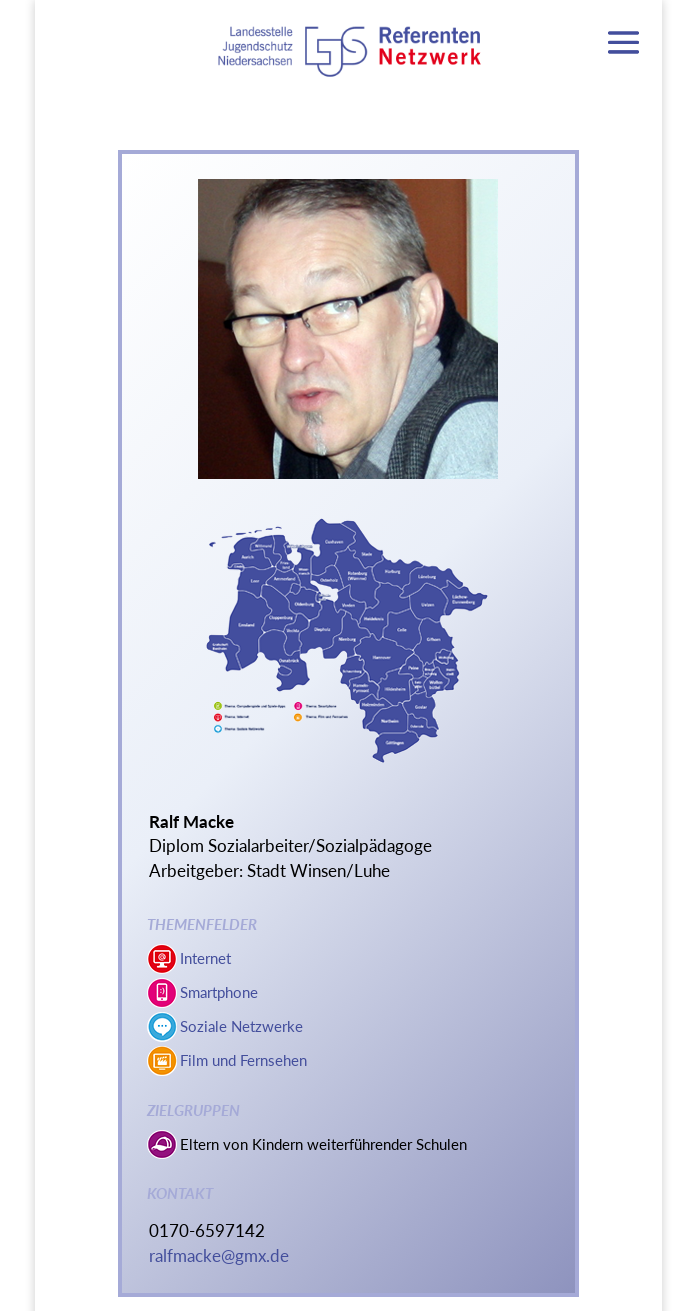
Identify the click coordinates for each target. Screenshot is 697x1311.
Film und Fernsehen (243, 1060)
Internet (205, 958)
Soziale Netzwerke (241, 1026)
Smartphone (219, 992)
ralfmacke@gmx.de (219, 1256)
